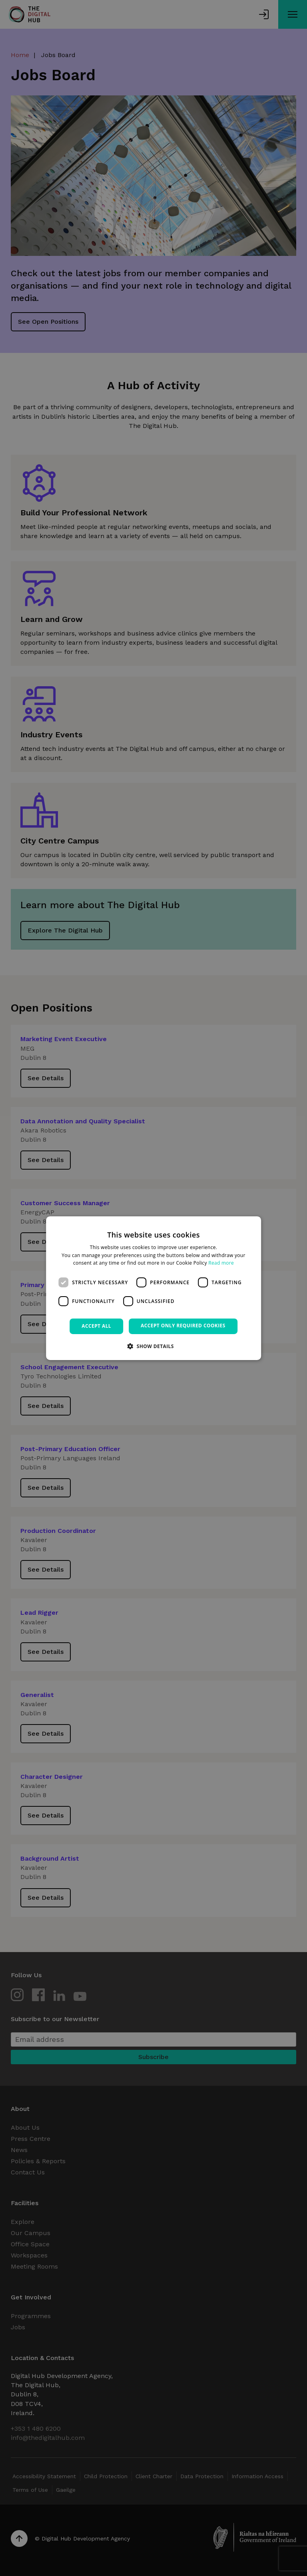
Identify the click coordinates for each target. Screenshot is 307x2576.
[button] (153, 1346)
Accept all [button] (96, 1326)
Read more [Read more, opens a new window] (221, 1262)
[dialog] (153, 1288)
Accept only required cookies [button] (183, 1325)
